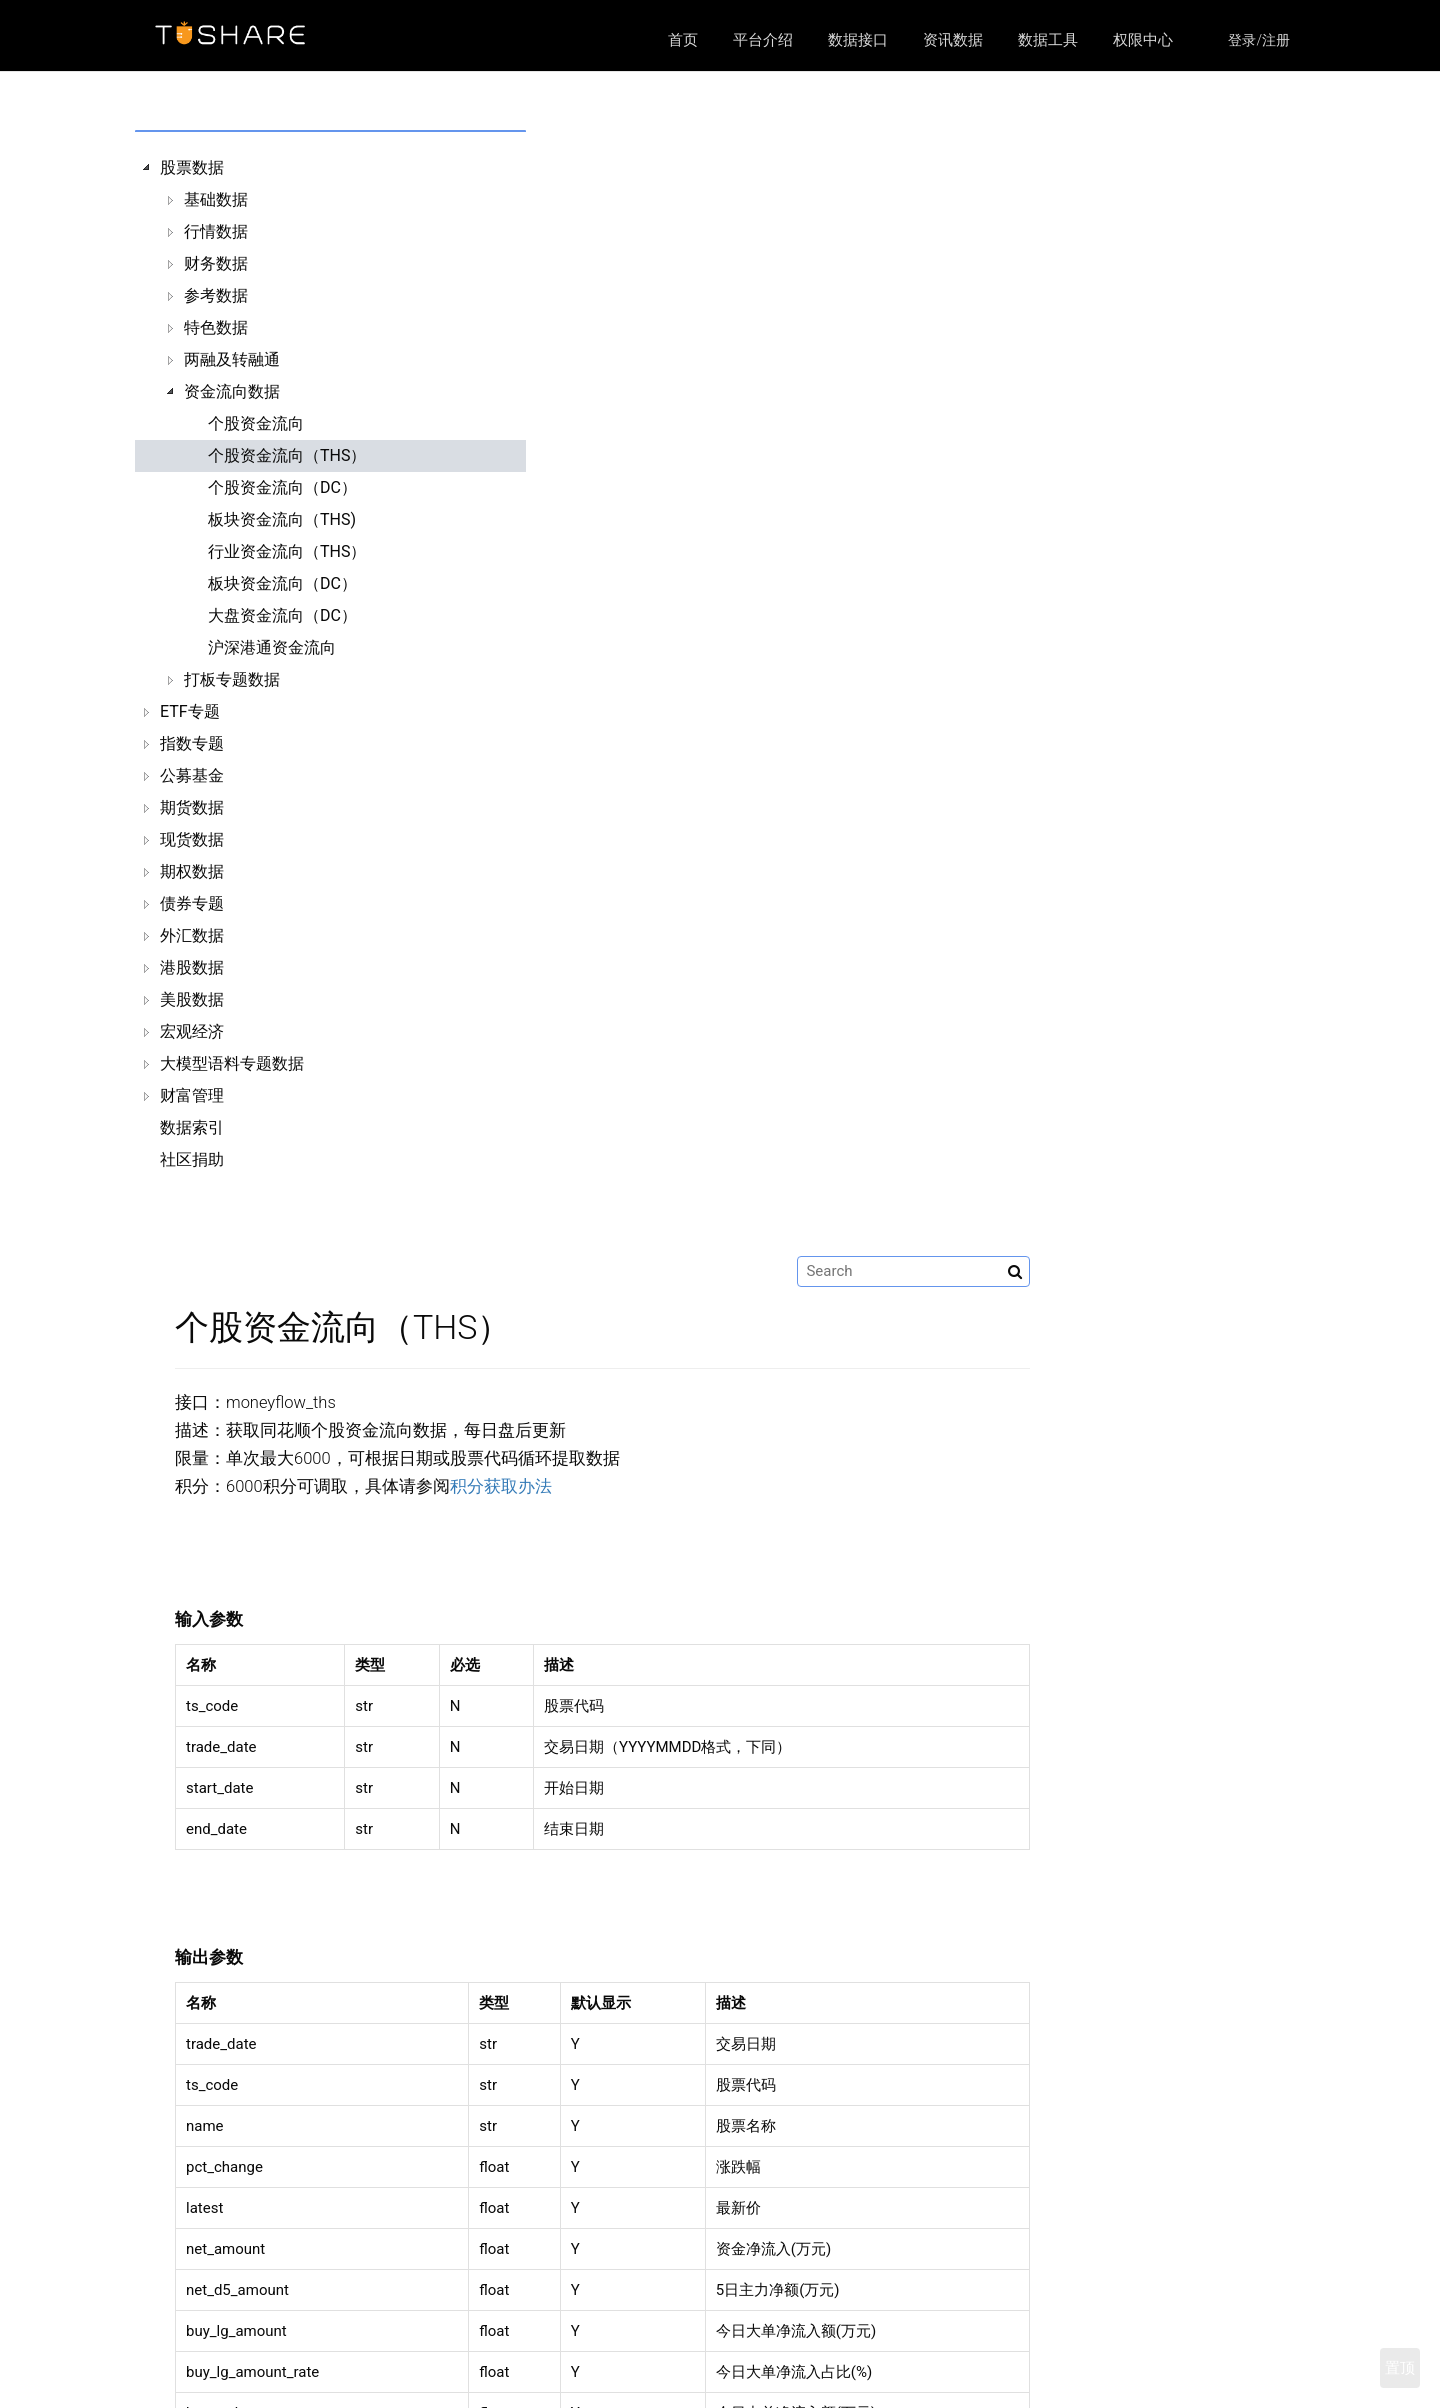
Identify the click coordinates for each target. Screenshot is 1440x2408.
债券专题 (192, 903)
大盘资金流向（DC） (282, 615)
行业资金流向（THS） (287, 551)
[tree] (281, 664)
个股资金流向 (256, 423)
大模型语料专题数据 (232, 1063)
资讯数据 (953, 40)
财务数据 (216, 263)
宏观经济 (192, 1031)
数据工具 (1048, 40)
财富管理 (192, 1095)
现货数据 (192, 839)
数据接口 (858, 40)
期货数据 (192, 807)
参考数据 (216, 295)
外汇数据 (192, 935)
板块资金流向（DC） (282, 583)
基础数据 (216, 199)
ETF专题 (190, 711)
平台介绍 (763, 40)
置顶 (1400, 2368)
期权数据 (192, 871)
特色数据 (216, 327)
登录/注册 (1259, 40)
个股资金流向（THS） (287, 455)
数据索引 (192, 1127)
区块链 (554, 2390)
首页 (683, 40)
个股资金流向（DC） (282, 487)
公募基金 (192, 775)
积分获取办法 (793, 360)
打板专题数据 (232, 679)
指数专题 (192, 743)
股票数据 (192, 167)
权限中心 (1143, 40)
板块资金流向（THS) (282, 519)
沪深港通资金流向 (272, 647)
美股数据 (192, 999)
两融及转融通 (232, 359)
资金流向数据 (232, 391)
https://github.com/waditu (1059, 2365)
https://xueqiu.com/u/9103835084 (1075, 2390)
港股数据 (192, 967)
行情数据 (216, 231)
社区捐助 (192, 1159)
